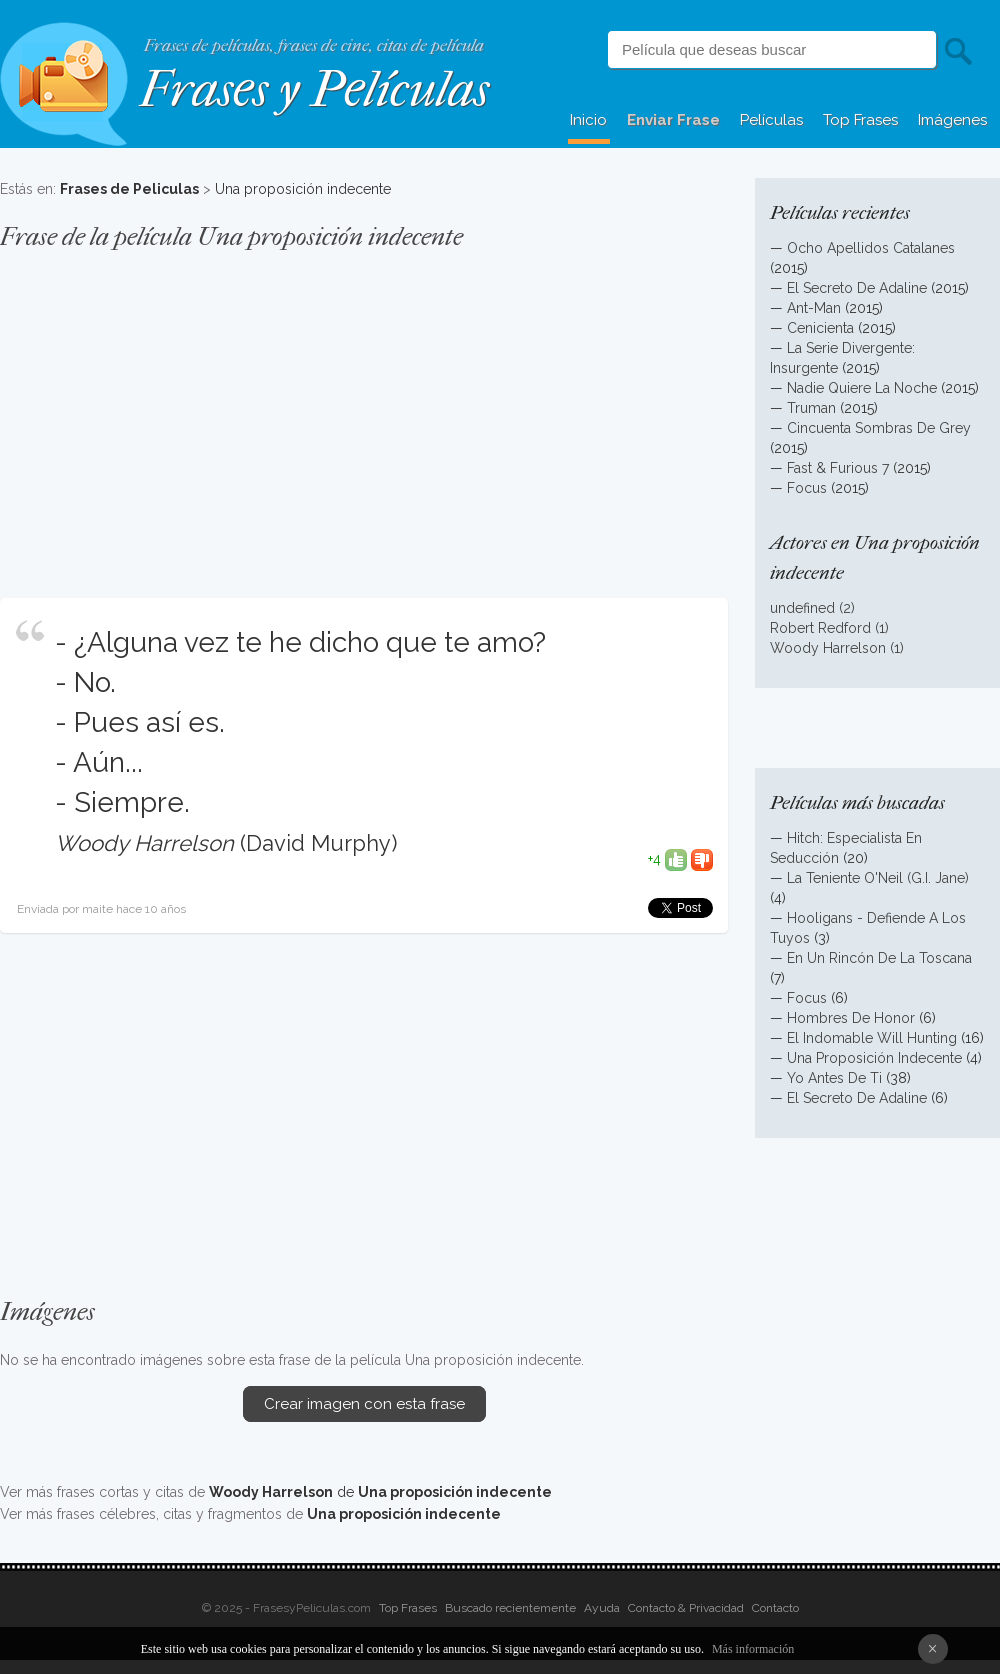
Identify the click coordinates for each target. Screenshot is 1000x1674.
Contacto (775, 1608)
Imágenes (952, 120)
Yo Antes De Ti (834, 1078)
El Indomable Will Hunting (872, 1038)
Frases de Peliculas (129, 189)
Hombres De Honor (851, 1018)
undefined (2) (812, 608)
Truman (811, 408)
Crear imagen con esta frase (364, 1404)
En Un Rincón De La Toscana (879, 958)
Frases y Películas (314, 89)
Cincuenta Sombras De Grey (879, 428)
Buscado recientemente (510, 1608)
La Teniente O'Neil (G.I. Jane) (878, 878)
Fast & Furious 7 (838, 468)
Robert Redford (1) (829, 628)
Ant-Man (814, 308)
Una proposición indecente (303, 189)
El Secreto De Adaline (857, 288)
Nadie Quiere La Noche (862, 388)
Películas (771, 120)
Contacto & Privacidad (686, 1608)
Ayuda (602, 1608)
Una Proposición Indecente (874, 1058)
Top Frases (860, 120)
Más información (753, 1649)
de (380, 1492)
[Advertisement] (364, 414)
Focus (807, 488)
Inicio (588, 120)
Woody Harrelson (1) (837, 648)
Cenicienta (820, 328)
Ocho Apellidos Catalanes (871, 248)
